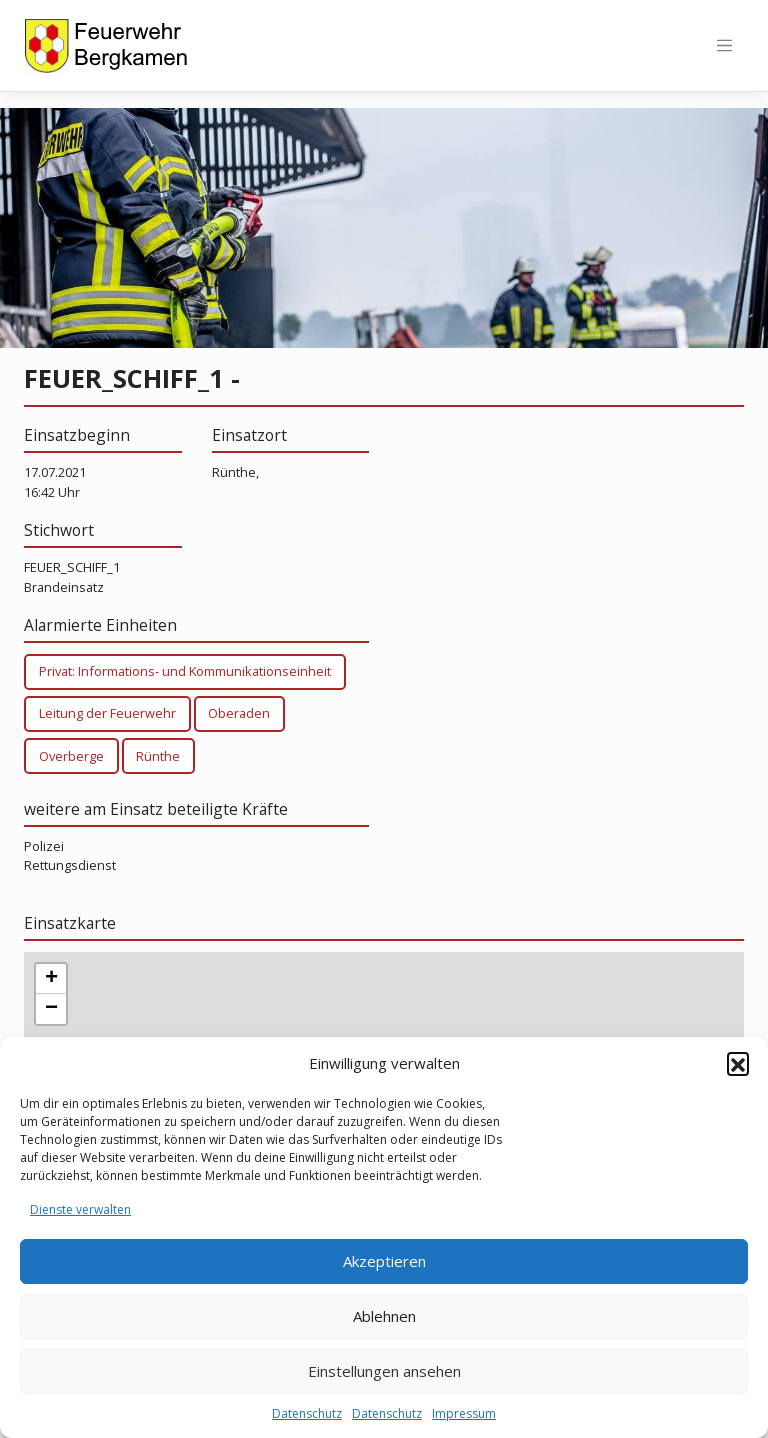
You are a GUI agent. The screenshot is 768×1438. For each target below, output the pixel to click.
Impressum (464, 1413)
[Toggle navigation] (724, 46)
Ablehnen (384, 1316)
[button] (738, 1063)
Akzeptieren (384, 1261)
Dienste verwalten (80, 1209)
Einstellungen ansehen (384, 1371)
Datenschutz (307, 1413)
